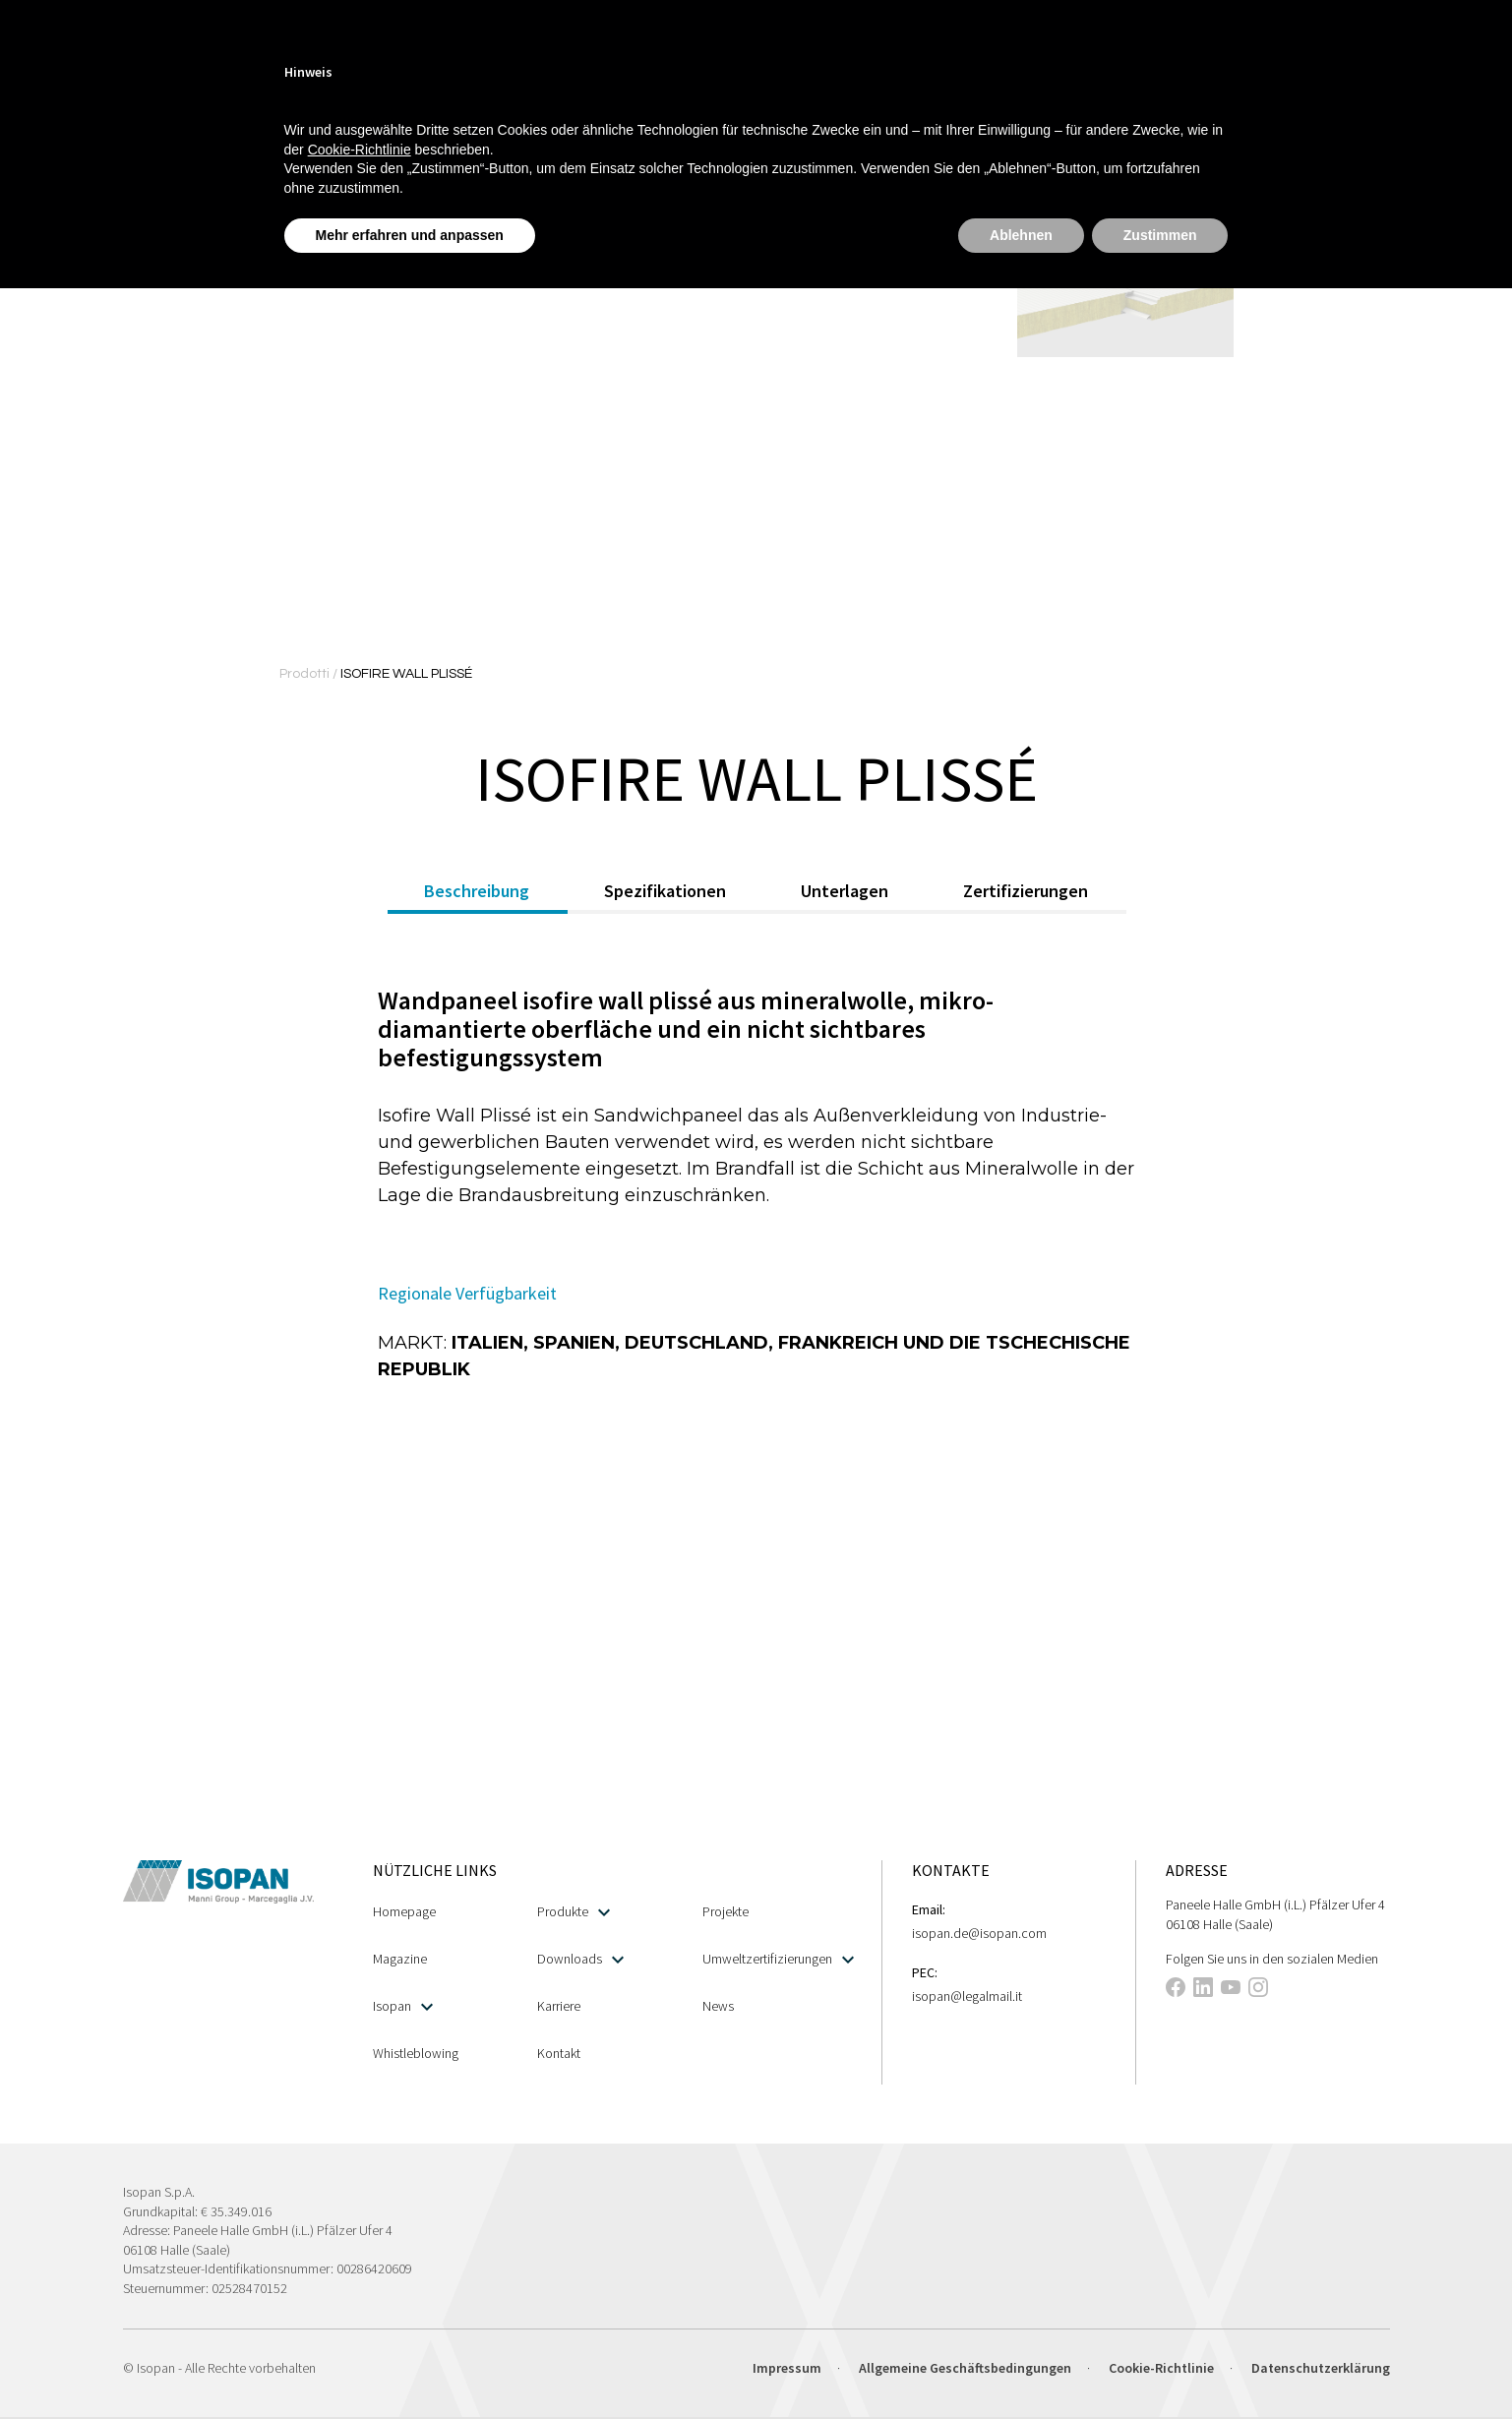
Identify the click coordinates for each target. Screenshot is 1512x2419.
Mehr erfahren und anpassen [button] (410, 235)
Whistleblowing (415, 2053)
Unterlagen (844, 890)
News (718, 2006)
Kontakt (558, 2053)
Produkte (573, 1912)
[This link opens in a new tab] (1175, 1990)
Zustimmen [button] (1160, 235)
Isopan (403, 2006)
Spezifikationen (665, 890)
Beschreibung (476, 890)
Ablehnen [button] (1021, 235)
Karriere (558, 2006)
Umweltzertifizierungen (778, 1959)
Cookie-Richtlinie (1161, 2368)
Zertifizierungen (1025, 890)
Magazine (400, 1958)
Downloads (580, 1959)
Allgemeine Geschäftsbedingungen (965, 2368)
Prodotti (306, 674)
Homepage (404, 1911)
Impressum (787, 2368)
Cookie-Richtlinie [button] (359, 149)
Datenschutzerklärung (1320, 2368)
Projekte (725, 1911)
